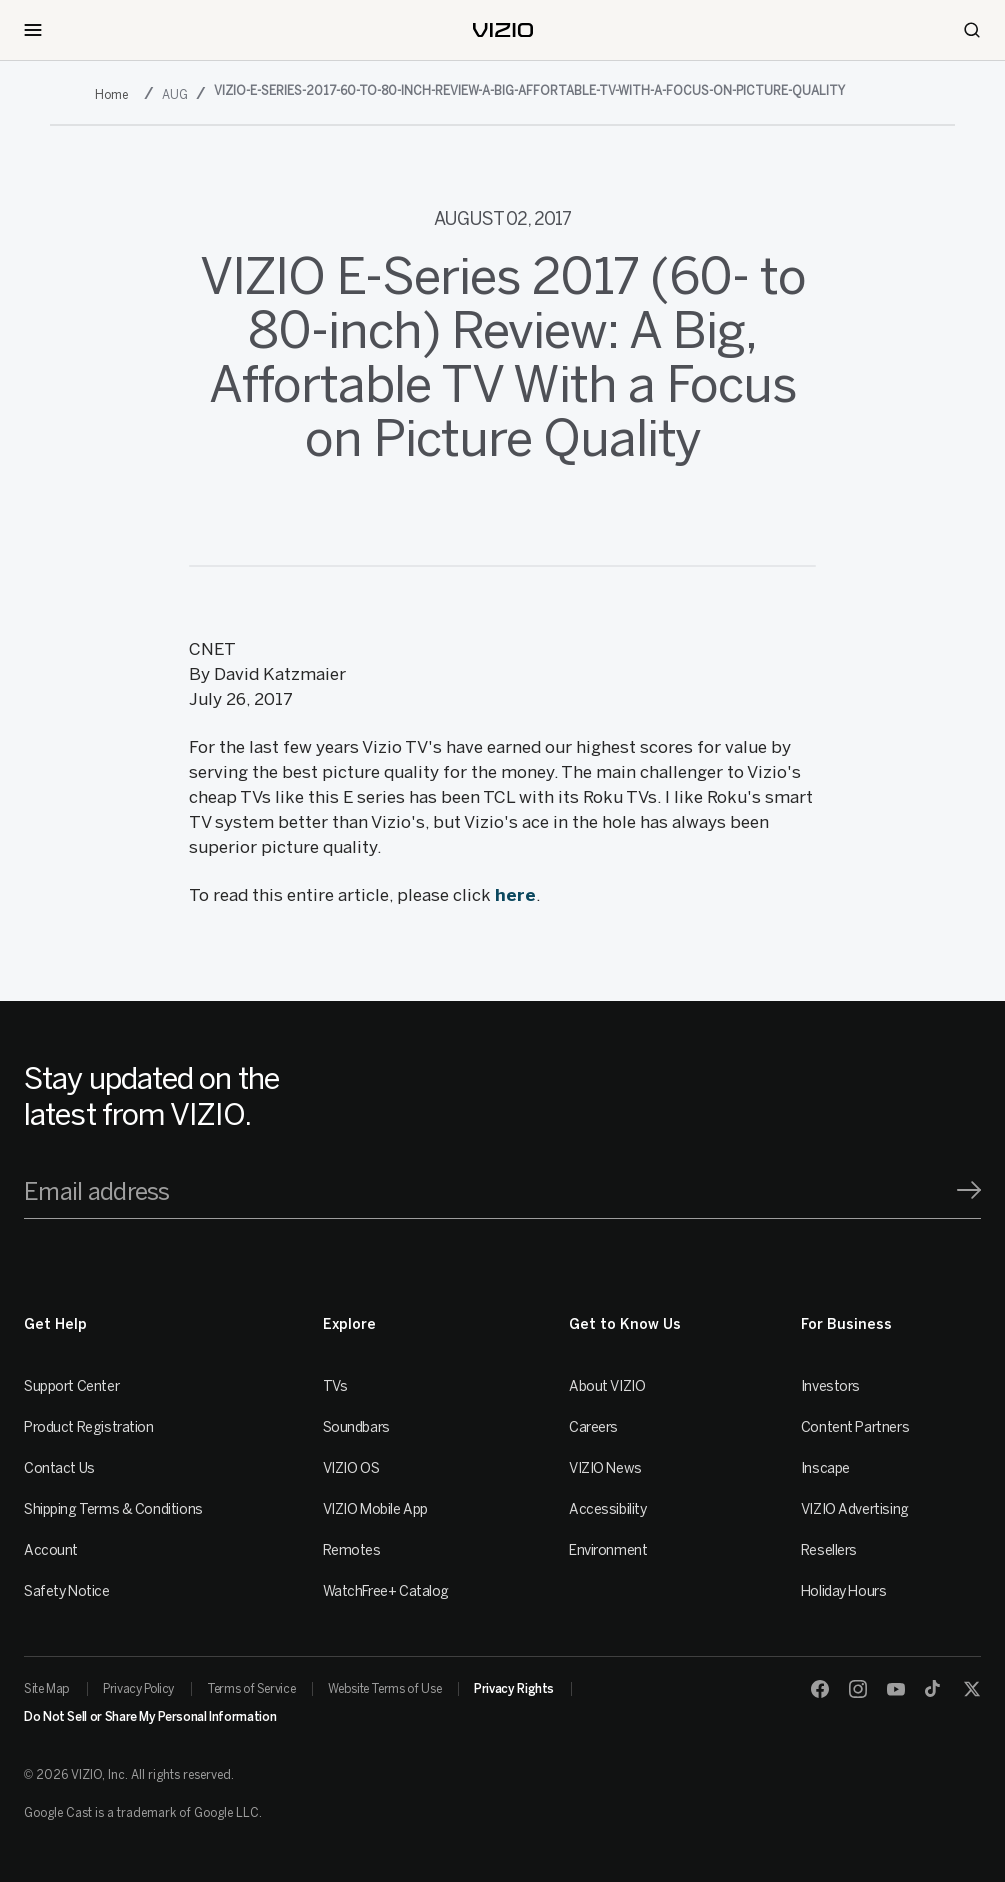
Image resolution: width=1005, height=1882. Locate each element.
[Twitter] (972, 1689)
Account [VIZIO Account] (51, 1550)
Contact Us (59, 1468)
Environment (608, 1550)
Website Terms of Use (384, 1689)
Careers (593, 1427)
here (515, 895)
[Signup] (969, 1190)
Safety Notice (67, 1591)
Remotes (352, 1550)
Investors (830, 1386)
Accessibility (608, 1509)
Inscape (825, 1468)
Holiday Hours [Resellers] (844, 1591)
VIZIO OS (351, 1468)
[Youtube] (896, 1689)
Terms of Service (251, 1689)
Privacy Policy (138, 1689)
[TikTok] (934, 1689)
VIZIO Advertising (855, 1509)
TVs (335, 1386)
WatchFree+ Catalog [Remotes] (386, 1591)
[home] (503, 30)
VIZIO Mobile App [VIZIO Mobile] (375, 1509)
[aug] (176, 94)
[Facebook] (820, 1689)
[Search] (972, 30)
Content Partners (855, 1427)
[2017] (115, 95)
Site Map (47, 1689)
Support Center (71, 1386)
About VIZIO (607, 1386)
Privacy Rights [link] (514, 1689)
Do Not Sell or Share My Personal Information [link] (150, 1717)
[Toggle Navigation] (33, 30)
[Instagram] (858, 1689)
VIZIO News (605, 1468)
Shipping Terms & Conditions (113, 1509)
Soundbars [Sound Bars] (356, 1427)
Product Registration (89, 1427)
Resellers (829, 1550)
